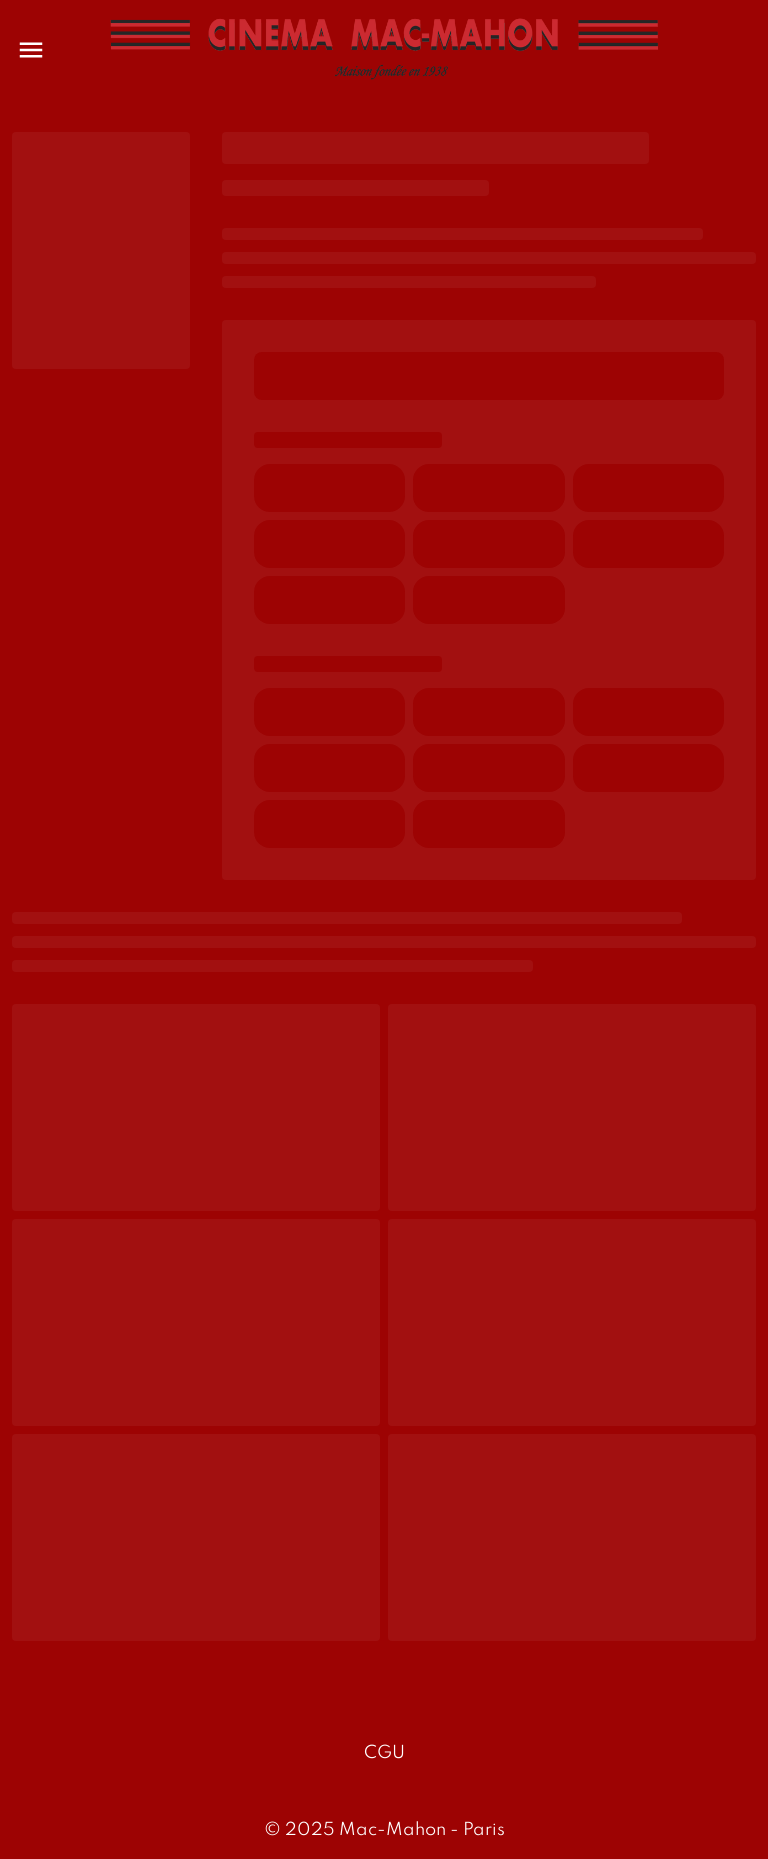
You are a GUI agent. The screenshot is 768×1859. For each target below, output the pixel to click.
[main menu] (31, 50)
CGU (384, 1753)
